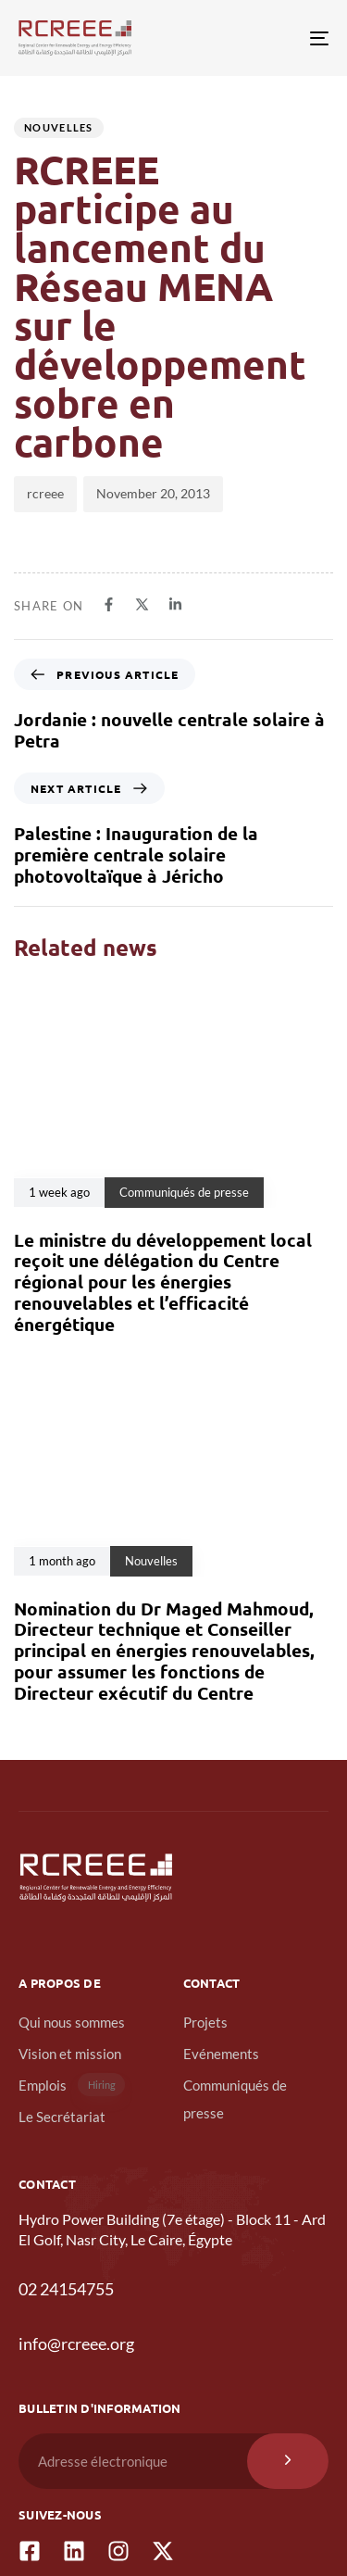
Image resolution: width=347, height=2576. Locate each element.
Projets (205, 2022)
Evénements (221, 2053)
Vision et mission (70, 2053)
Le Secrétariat (62, 2116)
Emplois (72, 2084)
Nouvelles (58, 127)
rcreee (45, 493)
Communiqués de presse (235, 2099)
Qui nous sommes (72, 2022)
